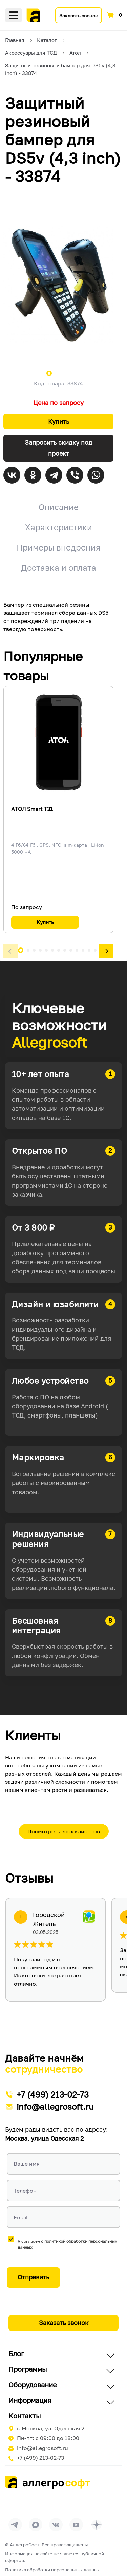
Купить (58, 421)
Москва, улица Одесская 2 (44, 2138)
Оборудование (32, 2385)
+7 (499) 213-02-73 (53, 2094)
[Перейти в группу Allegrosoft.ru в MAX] (35, 2524)
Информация (29, 2400)
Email (21, 2217)
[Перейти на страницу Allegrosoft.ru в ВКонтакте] (56, 2524)
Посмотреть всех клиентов (63, 1831)
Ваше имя (27, 2163)
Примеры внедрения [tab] (59, 547)
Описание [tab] (59, 507)
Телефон (25, 2190)
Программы (27, 2369)
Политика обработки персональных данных (52, 2569)
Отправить (33, 2277)
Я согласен (67, 2244)
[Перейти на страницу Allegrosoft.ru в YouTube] (76, 2524)
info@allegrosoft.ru (55, 2106)
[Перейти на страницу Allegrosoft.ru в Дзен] (96, 2524)
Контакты (24, 2416)
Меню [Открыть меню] (13, 15)
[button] (10, 951)
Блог (16, 2353)
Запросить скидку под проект (58, 448)
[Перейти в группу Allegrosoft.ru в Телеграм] (15, 2524)
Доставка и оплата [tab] (58, 567)
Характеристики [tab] (58, 527)
